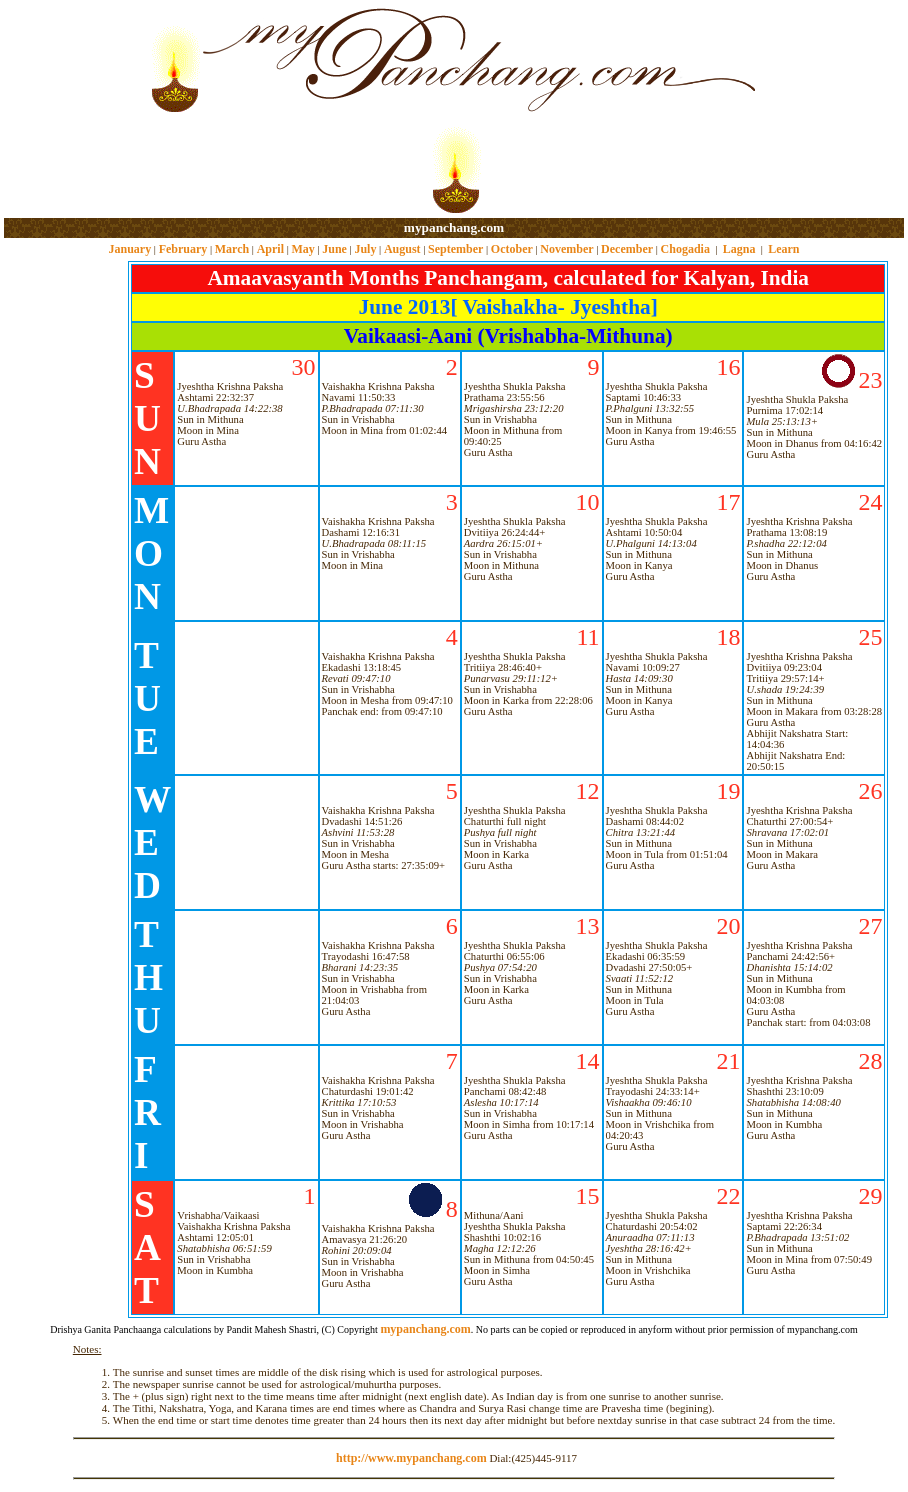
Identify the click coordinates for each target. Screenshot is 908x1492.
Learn (783, 249)
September (455, 249)
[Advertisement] (68, 110)
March (232, 249)
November (566, 249)
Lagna (739, 249)
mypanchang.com (454, 227)
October (512, 249)
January (129, 249)
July (365, 249)
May (302, 249)
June (334, 249)
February (183, 249)
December (627, 249)
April (270, 249)
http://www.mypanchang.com (411, 1458)
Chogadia (685, 249)
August (402, 249)
